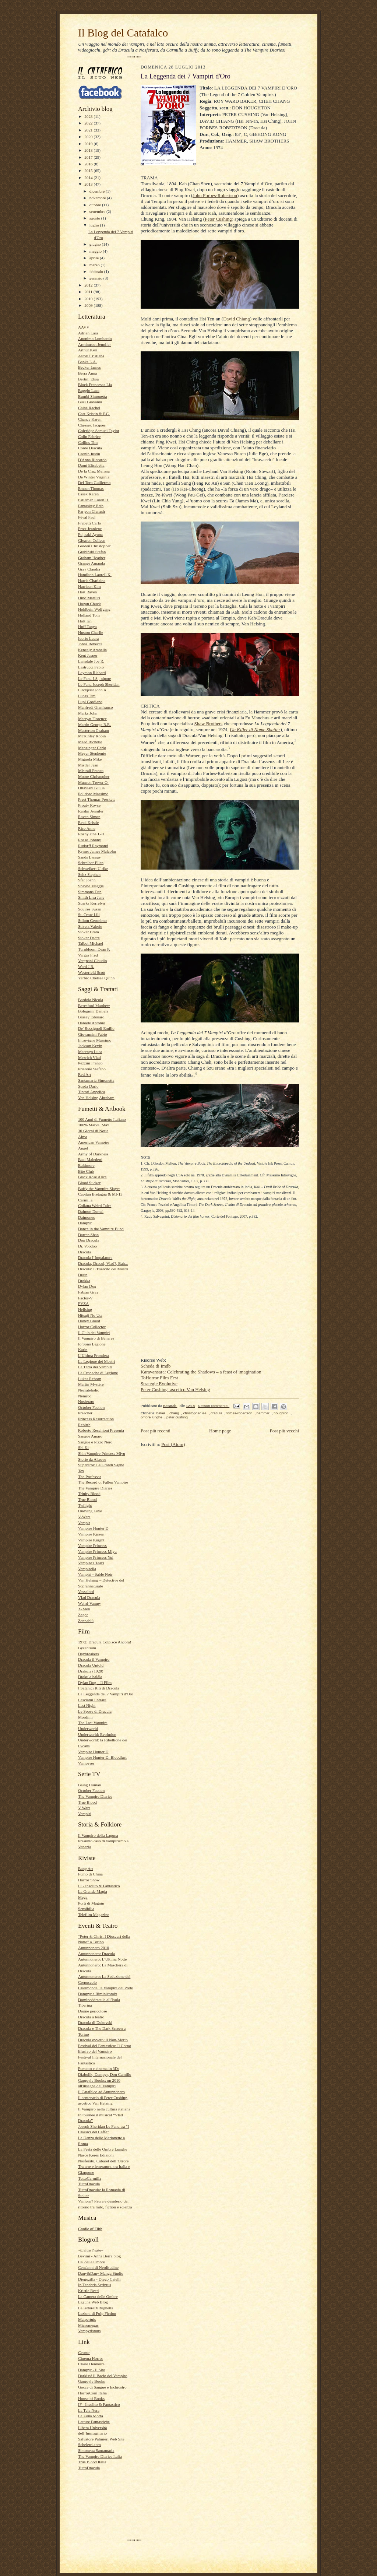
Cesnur (84, 2352)
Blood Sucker (89, 1182)
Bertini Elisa (88, 379)
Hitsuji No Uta (90, 1315)
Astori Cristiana (91, 356)
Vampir (84, 1522)
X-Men (84, 1609)
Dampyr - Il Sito (91, 2370)
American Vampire (93, 1142)
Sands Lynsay (89, 857)
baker (160, 1413)
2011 (89, 291)
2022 (89, 123)
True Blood (87, 1499)
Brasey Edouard (91, 1017)
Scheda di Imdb (156, 1366)
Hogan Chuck (89, 603)
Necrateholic (88, 1390)
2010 (89, 298)
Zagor (83, 1614)
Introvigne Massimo (94, 1040)
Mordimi (85, 1717)
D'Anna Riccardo (92, 459)
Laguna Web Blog (93, 2302)
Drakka (84, 1280)
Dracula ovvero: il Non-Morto (103, 2040)
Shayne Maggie (91, 886)
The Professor (89, 1476)
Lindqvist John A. (93, 690)
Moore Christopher (93, 776)
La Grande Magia (92, 1891)
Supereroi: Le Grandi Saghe (101, 1465)
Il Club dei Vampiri (94, 1332)
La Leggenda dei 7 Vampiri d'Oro (105, 1694)
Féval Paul (86, 517)
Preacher (85, 1413)
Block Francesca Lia (95, 384)
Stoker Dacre (89, 938)
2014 (89, 177)
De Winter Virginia (93, 477)
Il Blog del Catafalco (123, 33)
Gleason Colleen (91, 540)
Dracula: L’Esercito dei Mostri (103, 1269)
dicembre (97, 191)
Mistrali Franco (90, 770)
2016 (89, 164)
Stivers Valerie (90, 926)
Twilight (85, 1505)
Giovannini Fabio (92, 1034)
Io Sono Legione (91, 1344)
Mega (82, 1897)
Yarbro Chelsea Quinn (96, 978)
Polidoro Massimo (93, 794)
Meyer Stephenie (92, 753)
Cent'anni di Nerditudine (98, 2267)
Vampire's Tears (91, 1563)
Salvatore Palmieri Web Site (101, 2439)
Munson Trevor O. (93, 782)
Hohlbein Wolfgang (94, 609)
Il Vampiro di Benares (96, 1338)
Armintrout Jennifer (94, 344)
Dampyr (85, 1223)
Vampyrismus (89, 2330)
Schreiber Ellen (90, 862)
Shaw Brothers (208, 723)
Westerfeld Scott (91, 972)
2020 (89, 136)
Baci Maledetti (90, 1159)
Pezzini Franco (90, 1063)
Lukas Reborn (89, 1378)
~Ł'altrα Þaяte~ (90, 2250)
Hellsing (85, 1309)
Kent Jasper (87, 655)
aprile (94, 258)
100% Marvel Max (93, 1125)
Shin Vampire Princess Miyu (101, 1453)
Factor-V (85, 1298)
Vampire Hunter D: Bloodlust (102, 1757)
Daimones (86, 1217)
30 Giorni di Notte (93, 1131)
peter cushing (177, 1417)
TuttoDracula (89, 2184)
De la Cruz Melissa (94, 471)
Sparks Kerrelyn (91, 903)
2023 (89, 116)
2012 (89, 285)
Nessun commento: (213, 1406)
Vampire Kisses (91, 1534)
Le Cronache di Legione (98, 1373)
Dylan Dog (87, 1286)
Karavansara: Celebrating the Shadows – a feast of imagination (201, 1372)
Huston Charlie (90, 632)
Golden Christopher (94, 546)
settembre (97, 211)
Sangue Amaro (90, 1436)
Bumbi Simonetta (92, 396)
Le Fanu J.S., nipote (94, 678)
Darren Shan (88, 1234)
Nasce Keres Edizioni (96, 2155)
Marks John (87, 713)
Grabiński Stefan (92, 552)
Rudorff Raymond (93, 845)
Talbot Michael (90, 943)
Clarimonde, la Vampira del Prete (105, 1988)
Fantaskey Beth (90, 505)
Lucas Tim (87, 696)
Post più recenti (155, 1430)
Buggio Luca (88, 390)
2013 (89, 184)
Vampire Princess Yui (95, 1557)
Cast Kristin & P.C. (94, 413)
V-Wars (84, 1517)
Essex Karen (88, 494)
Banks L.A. (87, 361)
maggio (96, 251)
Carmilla (85, 1200)
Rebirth (84, 1424)
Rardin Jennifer (90, 811)
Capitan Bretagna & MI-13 (100, 1194)
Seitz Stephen (89, 874)
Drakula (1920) (90, 1671)
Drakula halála (90, 1676)
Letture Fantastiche (94, 2421)
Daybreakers (88, 1654)
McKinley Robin (92, 736)
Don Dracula (88, 1240)
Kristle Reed (88, 2290)
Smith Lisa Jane (91, 897)
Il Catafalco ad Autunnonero (101, 2091)
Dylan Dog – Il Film (95, 1682)
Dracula (84, 1252)
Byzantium (87, 1648)
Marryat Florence (92, 718)
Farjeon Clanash (91, 511)
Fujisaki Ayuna (90, 534)
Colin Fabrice (89, 436)
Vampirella (87, 1568)
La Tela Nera (88, 2410)
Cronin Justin (89, 454)
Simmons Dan (90, 891)
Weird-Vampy (89, 1603)
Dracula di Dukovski (95, 2022)
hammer (263, 1413)
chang (174, 1413)
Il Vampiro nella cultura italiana (104, 2109)
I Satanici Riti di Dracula (98, 1688)
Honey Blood (89, 1321)
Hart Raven (87, 592)
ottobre (95, 205)
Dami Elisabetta (91, 465)
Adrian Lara (88, 333)
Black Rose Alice (92, 1177)
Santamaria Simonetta (96, 1080)
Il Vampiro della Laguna (98, 1835)
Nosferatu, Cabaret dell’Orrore (103, 2161)
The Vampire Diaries (95, 1488)
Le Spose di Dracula (95, 1711)
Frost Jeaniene (90, 528)
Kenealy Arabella (92, 649)
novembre (98, 198)
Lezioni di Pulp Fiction (97, 2313)
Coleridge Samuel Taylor (98, 430)
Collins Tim (88, 442)
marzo (95, 265)
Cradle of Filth (90, 2228)
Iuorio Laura (88, 638)
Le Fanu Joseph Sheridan (99, 684)
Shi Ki (83, 1447)
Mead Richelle (90, 742)
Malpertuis (87, 2319)
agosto (95, 218)
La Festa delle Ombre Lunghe (102, 2149)
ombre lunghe (151, 1417)
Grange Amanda (91, 563)
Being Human (89, 1785)
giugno (95, 244)
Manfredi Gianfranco (95, 707)
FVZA (83, 1303)
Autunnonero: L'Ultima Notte (102, 1959)
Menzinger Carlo (92, 747)
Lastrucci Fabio (91, 667)
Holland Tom (89, 615)
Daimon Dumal (90, 1211)
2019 (89, 143)
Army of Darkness (93, 1154)
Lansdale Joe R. (91, 661)
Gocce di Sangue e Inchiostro (102, 2387)
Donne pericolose (92, 2011)
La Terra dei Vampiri (95, 1367)
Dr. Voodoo (87, 1246)
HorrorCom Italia (92, 2393)
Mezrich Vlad (89, 1057)
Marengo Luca (90, 1051)
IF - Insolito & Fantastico (99, 1886)
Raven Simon (89, 816)
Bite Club (86, 1171)
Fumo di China (90, 1874)
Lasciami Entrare (92, 1700)
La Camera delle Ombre (98, 2296)
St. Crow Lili (89, 914)
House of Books (91, 2398)
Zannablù (86, 1620)
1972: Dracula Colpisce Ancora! (104, 1642)
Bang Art (85, 1868)
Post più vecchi (284, 1430)
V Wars (84, 1807)
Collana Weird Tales (94, 1205)
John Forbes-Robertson (215, 195)
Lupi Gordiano (90, 701)
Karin (82, 1349)
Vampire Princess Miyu (97, 1551)
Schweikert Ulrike (93, 868)
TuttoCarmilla (89, 2178)
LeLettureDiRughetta (95, 2308)
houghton (281, 1413)
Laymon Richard (92, 672)
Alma (82, 1136)
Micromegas (88, 2325)
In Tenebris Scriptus (94, 2284)
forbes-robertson (239, 1413)
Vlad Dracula (89, 1597)
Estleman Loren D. (93, 500)
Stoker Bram (88, 932)
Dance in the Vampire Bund (101, 1228)
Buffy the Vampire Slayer (99, 1188)
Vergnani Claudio (92, 960)
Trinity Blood (89, 1493)
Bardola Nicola (90, 999)
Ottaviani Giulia (91, 788)
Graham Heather (91, 557)
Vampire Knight (91, 1540)
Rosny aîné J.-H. (91, 834)
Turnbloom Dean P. (94, 949)
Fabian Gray (88, 1292)
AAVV (83, 327)
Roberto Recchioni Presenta (101, 1430)
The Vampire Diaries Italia (100, 2456)
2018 (89, 150)
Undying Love (90, 1511)
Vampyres (86, 1763)
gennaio (96, 278)
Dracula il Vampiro (93, 1659)
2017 (89, 157)
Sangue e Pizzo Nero (95, 1442)
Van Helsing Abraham (96, 1097)
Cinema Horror (90, 2358)
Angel (83, 1148)
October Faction (91, 1407)
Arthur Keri (87, 350)
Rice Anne (86, 828)
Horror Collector (92, 1326)
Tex (81, 1470)
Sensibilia (86, 1908)
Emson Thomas (91, 488)
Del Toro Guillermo (94, 482)
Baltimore (86, 1165)
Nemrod (85, 1396)
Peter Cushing (218, 219)
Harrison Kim (89, 586)
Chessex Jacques (92, 425)
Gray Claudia (89, 569)
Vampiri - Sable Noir (95, 1574)
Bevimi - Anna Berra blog (99, 2256)
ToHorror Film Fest (159, 1377)
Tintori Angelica (91, 1091)
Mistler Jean (88, 765)
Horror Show (89, 1880)
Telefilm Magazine (93, 1914)
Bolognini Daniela (93, 1011)
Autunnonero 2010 (93, 1947)
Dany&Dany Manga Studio (100, 2273)
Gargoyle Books (91, 2381)
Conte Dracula (90, 448)
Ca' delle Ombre (91, 2262)
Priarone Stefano (92, 1069)
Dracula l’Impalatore (95, 1257)
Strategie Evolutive (159, 1383)
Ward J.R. (86, 966)
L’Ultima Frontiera (93, 1355)
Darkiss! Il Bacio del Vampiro (102, 2375)
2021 (89, 130)
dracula (216, 1413)
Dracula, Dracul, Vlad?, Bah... (103, 1263)
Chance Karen (90, 419)
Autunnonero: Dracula (96, 1953)
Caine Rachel (89, 408)
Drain (82, 1275)
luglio (94, 225)
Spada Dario (88, 1086)
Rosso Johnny (89, 840)
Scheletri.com (89, 2444)
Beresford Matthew (94, 1005)
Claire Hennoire (91, 2364)
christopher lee (195, 1413)
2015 (89, 170)
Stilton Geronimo (92, 920)
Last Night (86, 1705)
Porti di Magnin (91, 1903)
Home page (220, 1430)
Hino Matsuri (89, 598)
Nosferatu (86, 1401)
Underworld (88, 1728)
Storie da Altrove (92, 1459)
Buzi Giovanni (90, 402)
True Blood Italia (92, 2462)
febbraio (96, 271)
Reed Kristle (88, 822)
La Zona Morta (90, 2416)
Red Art (84, 1074)
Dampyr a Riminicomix (97, 1993)
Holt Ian (85, 621)
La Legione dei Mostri (96, 1361)
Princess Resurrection (96, 1419)
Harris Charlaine (91, 580)
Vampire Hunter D (93, 1528)
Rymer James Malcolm (97, 851)
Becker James (89, 367)
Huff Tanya (87, 626)
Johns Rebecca (90, 644)
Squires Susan (89, 909)
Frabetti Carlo (89, 523)
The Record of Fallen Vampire (103, 1482)
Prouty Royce (89, 805)
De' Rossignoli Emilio (96, 1028)
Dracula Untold (90, 1665)
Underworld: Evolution (97, 1734)
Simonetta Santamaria (96, 2450)
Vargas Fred (88, 955)
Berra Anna (87, 373)
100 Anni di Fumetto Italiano (102, 1119)
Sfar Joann (86, 880)
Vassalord (86, 1591)
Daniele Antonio (91, 1023)
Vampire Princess (92, 1545)
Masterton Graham (93, 730)
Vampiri (84, 1813)
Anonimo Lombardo (95, 338)
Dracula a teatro (91, 2017)
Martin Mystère (91, 1384)
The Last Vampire (93, 1722)
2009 (89, 305)
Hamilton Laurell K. (95, 574)
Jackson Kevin (90, 1045)
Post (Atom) (173, 1444)
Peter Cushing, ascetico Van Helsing (175, 1389)
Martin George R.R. (94, 724)
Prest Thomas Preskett (96, 799)
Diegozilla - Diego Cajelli (99, 2279)
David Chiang (236, 319)
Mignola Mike (90, 759)
